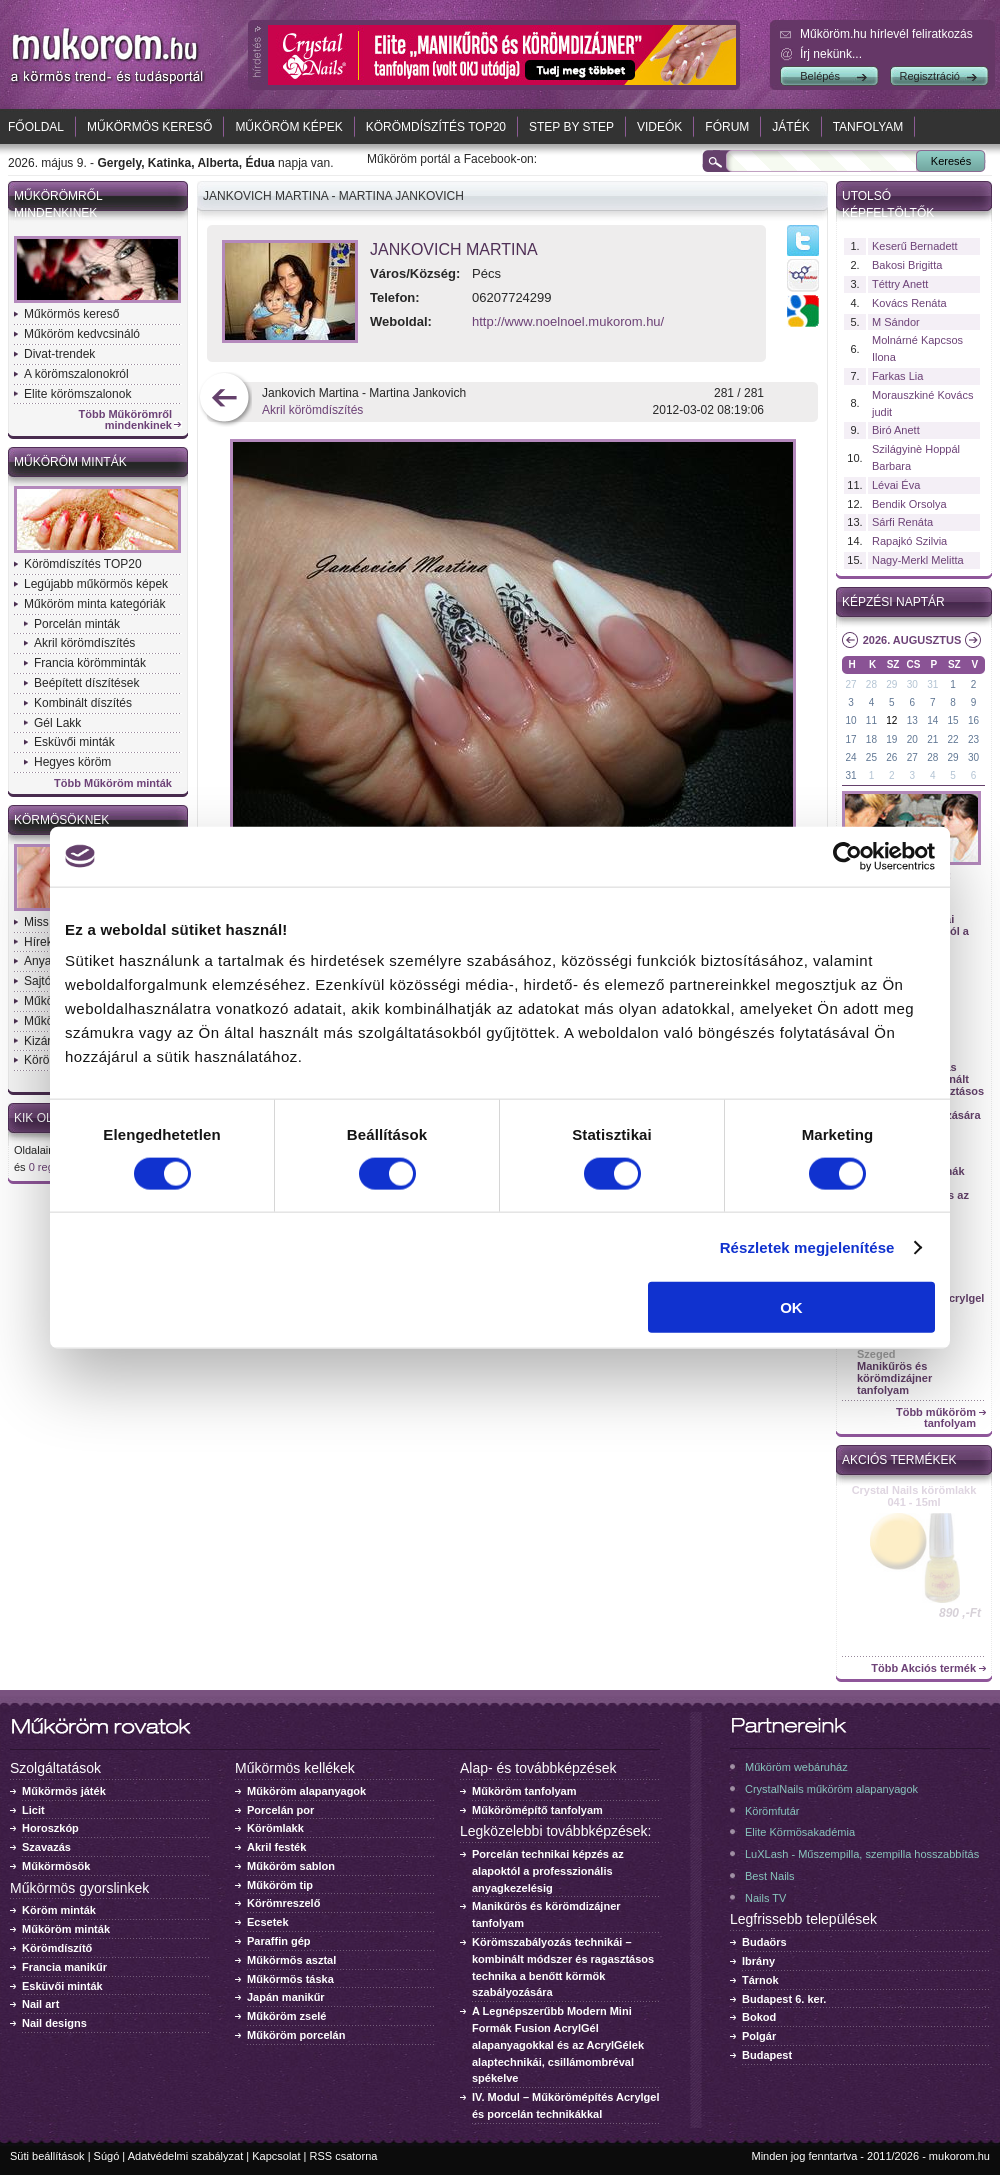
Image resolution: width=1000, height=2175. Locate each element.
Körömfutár (772, 1811)
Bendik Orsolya (909, 504)
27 (850, 684)
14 (932, 720)
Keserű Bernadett (915, 246)
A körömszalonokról (76, 374)
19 (891, 739)
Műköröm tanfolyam (524, 1791)
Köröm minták (59, 1910)
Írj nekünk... (831, 54)
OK (791, 1307)
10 (850, 720)
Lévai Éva (896, 485)
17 (850, 739)
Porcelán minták (77, 624)
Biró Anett (896, 430)
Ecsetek (268, 1922)
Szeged (876, 1354)
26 (891, 757)
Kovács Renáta (909, 303)
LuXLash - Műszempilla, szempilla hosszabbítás (862, 1854)
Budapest (767, 2055)
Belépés (820, 76)
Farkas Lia (897, 376)
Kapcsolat (276, 2156)
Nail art (40, 2004)
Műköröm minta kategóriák (94, 604)
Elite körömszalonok (77, 394)
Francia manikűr (64, 1967)
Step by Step (571, 127)
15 (953, 720)
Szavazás (46, 1847)
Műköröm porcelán (296, 2035)
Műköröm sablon (291, 1866)
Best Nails (770, 1876)
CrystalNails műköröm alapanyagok (831, 1789)
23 (973, 739)
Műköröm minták (70, 462)
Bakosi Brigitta (907, 265)
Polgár (759, 2036)
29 (891, 684)
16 (973, 720)
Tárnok (760, 1980)
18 (871, 739)
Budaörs (764, 1942)
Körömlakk (275, 1828)
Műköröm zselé (286, 2016)
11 (871, 720)
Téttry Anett (900, 284)
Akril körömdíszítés (84, 643)
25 (871, 757)
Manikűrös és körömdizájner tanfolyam (894, 1378)
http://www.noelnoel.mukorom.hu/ (568, 321)
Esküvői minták (74, 742)
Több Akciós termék (923, 1668)
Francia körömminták (90, 663)
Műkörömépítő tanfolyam (537, 1810)
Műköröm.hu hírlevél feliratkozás (886, 34)
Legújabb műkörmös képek (96, 584)
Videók (659, 127)
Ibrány (758, 1961)
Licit (33, 1810)
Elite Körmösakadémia (800, 1832)
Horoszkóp (50, 1828)
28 (871, 684)
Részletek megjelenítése (807, 1246)
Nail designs (54, 2023)
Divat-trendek (59, 354)
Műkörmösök (56, 1866)
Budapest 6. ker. (784, 1999)
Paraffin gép (279, 1941)
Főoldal (36, 127)
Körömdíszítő (57, 1948)
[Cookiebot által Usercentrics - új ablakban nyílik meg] (847, 856)
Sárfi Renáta (902, 522)
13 (912, 720)
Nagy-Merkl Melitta (918, 560)
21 (932, 739)
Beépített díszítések (86, 683)
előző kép (224, 399)
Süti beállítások (47, 2156)
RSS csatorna (344, 2156)
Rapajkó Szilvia (909, 541)
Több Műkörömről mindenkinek (126, 420)
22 (953, 739)
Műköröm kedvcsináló (82, 334)
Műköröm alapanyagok (306, 1791)
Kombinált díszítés (83, 703)
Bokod (759, 2017)
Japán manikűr (286, 1997)
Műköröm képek (288, 127)
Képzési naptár (893, 602)
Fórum (727, 127)
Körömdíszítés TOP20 (436, 127)
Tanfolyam (868, 127)
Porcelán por (280, 1810)
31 (932, 684)
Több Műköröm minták (113, 783)
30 (912, 684)
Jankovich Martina (454, 249)
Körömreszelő (283, 1903)
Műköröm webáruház (796, 1767)
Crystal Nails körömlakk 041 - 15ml (914, 1496)
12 (891, 720)
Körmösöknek (61, 820)
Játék (790, 127)
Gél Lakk (57, 723)
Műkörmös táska (290, 1979)
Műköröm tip (280, 1885)
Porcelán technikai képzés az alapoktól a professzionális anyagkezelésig (548, 1871)
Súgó (107, 2156)
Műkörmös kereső (149, 127)
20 (912, 739)
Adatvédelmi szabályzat (186, 2156)
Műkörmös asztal (291, 1960)
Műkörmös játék (64, 1791)
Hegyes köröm (72, 762)
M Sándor (896, 322)
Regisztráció (929, 76)
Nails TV (765, 1898)
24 (850, 757)
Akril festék (276, 1847)
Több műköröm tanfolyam (936, 1418)
